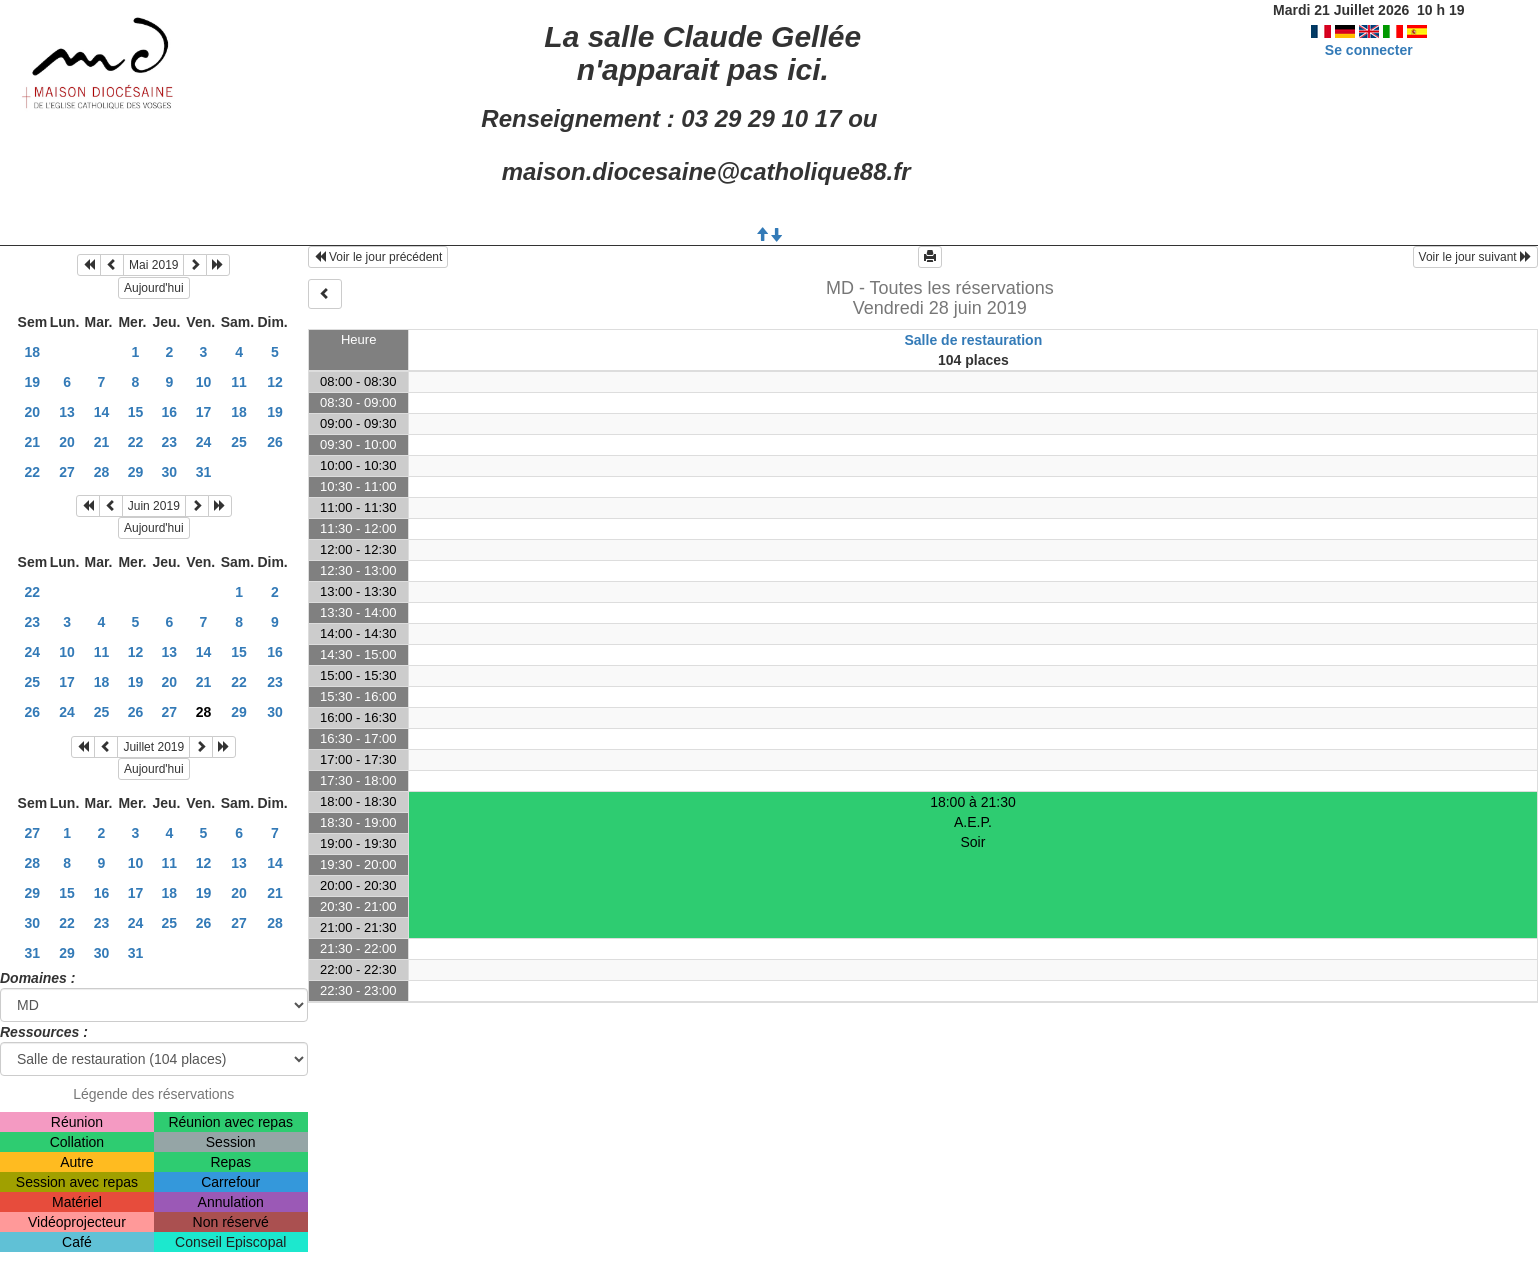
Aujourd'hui (154, 288)
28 (102, 472)
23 (170, 442)
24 (204, 442)
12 (275, 382)
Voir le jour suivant (1475, 257)
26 (275, 442)
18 (33, 352)
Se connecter (1369, 50)
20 (33, 412)
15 (136, 412)
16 (170, 412)
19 (33, 382)
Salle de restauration (974, 340)
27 (67, 472)
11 (239, 382)
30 (170, 472)
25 (239, 442)
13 (67, 412)
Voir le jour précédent (378, 257)
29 (136, 472)
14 (102, 412)
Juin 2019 (154, 506)
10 (204, 382)
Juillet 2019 (153, 747)
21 (33, 442)
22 (136, 442)
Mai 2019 (153, 265)
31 (204, 472)
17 (204, 412)
